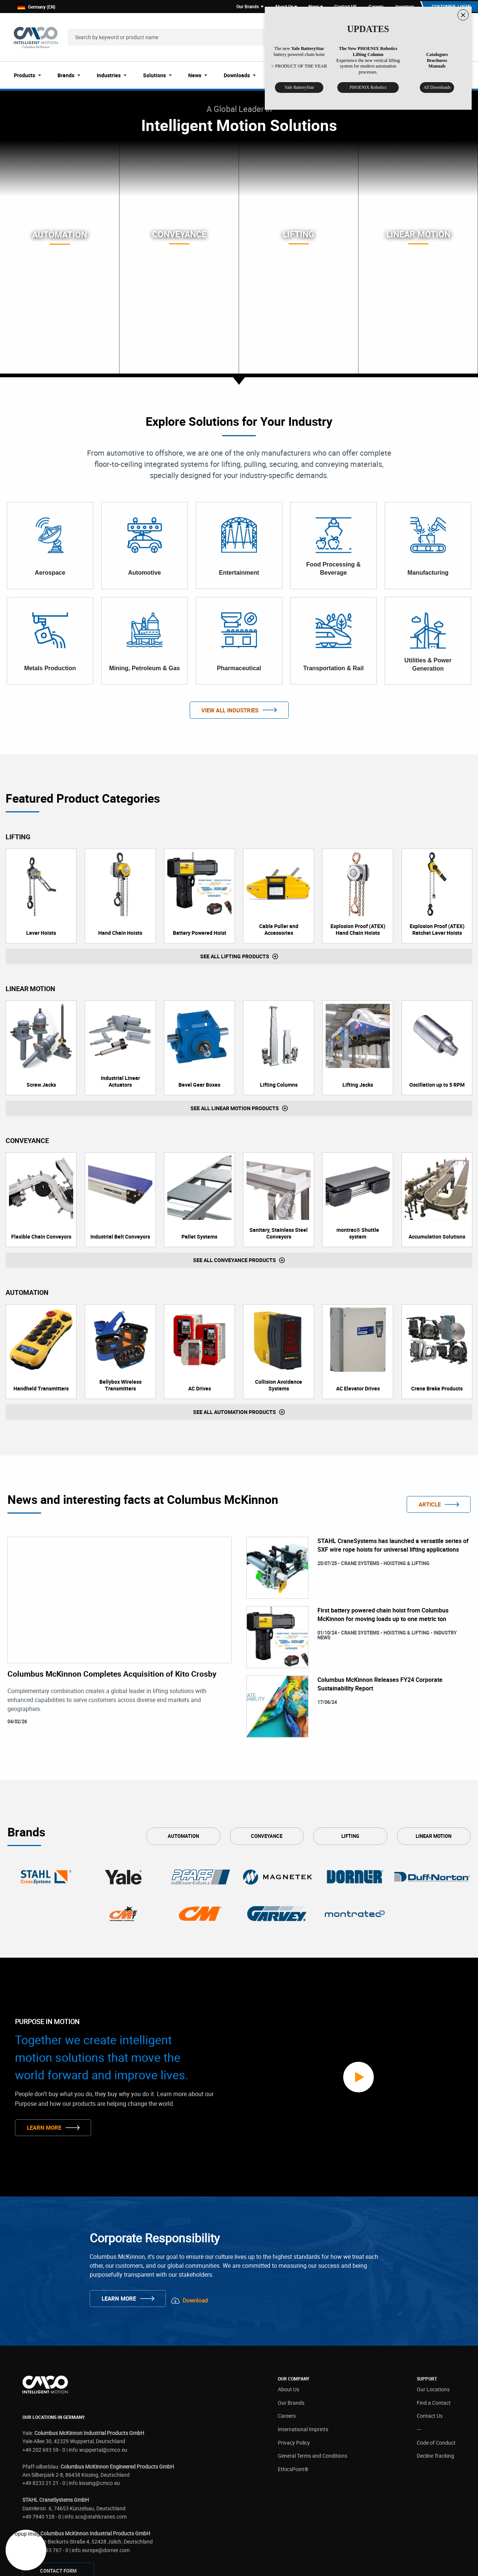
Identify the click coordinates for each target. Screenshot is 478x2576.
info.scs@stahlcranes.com (96, 2428)
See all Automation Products (234, 1413)
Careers (287, 2327)
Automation (183, 1837)
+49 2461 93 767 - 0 (45, 2461)
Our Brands (291, 2314)
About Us (288, 2301)
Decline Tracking (435, 2367)
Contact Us (430, 2327)
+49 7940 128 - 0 (41, 2428)
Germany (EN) (36, 7)
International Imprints (303, 2341)
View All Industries (229, 711)
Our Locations (433, 2301)
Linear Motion (433, 1837)
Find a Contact (434, 2314)
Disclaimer (202, 2564)
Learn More (44, 2084)
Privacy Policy (294, 2354)
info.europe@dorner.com (101, 2461)
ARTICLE (430, 1505)
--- (419, 2341)
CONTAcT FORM (58, 2482)
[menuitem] (30, 76)
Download (198, 2212)
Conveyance (266, 1837)
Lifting (350, 1837)
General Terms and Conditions (312, 2367)
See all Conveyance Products (234, 1261)
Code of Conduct (436, 2354)
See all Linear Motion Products (234, 1109)
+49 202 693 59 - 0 (43, 2361)
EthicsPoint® (293, 2380)
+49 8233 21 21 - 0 (43, 2394)
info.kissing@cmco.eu (94, 2394)
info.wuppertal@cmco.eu (98, 2361)
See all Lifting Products (234, 957)
